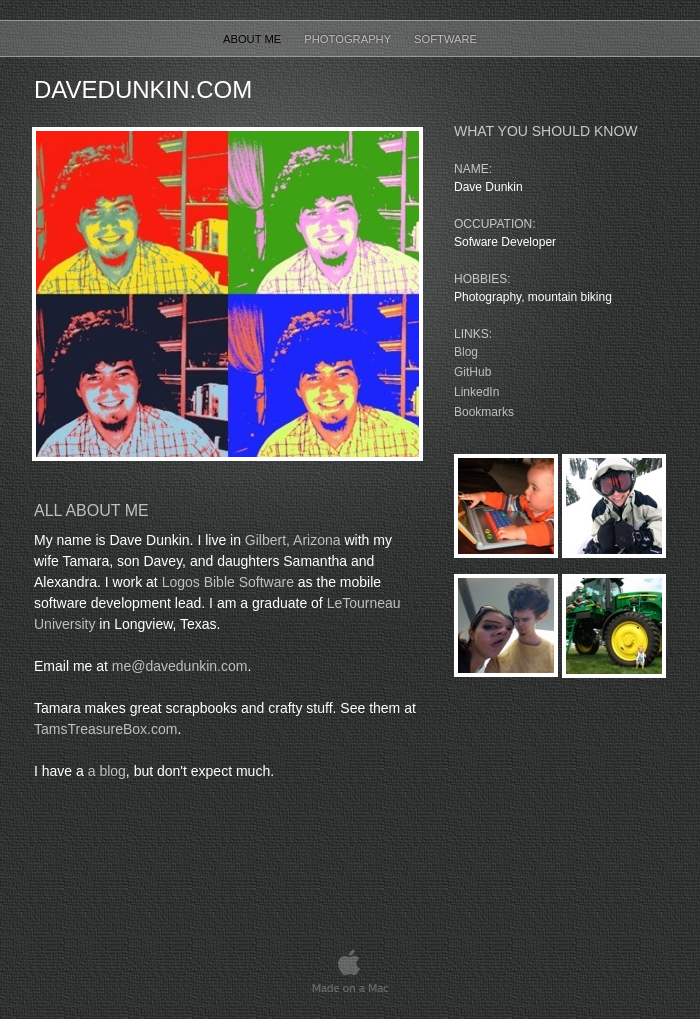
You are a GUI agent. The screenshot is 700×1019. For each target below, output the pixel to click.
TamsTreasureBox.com (105, 729)
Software (445, 39)
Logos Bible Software (228, 582)
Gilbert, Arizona (293, 540)
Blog (466, 352)
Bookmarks (484, 412)
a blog (107, 771)
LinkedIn (476, 392)
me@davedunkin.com (180, 666)
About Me (253, 39)
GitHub (472, 372)
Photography (349, 39)
